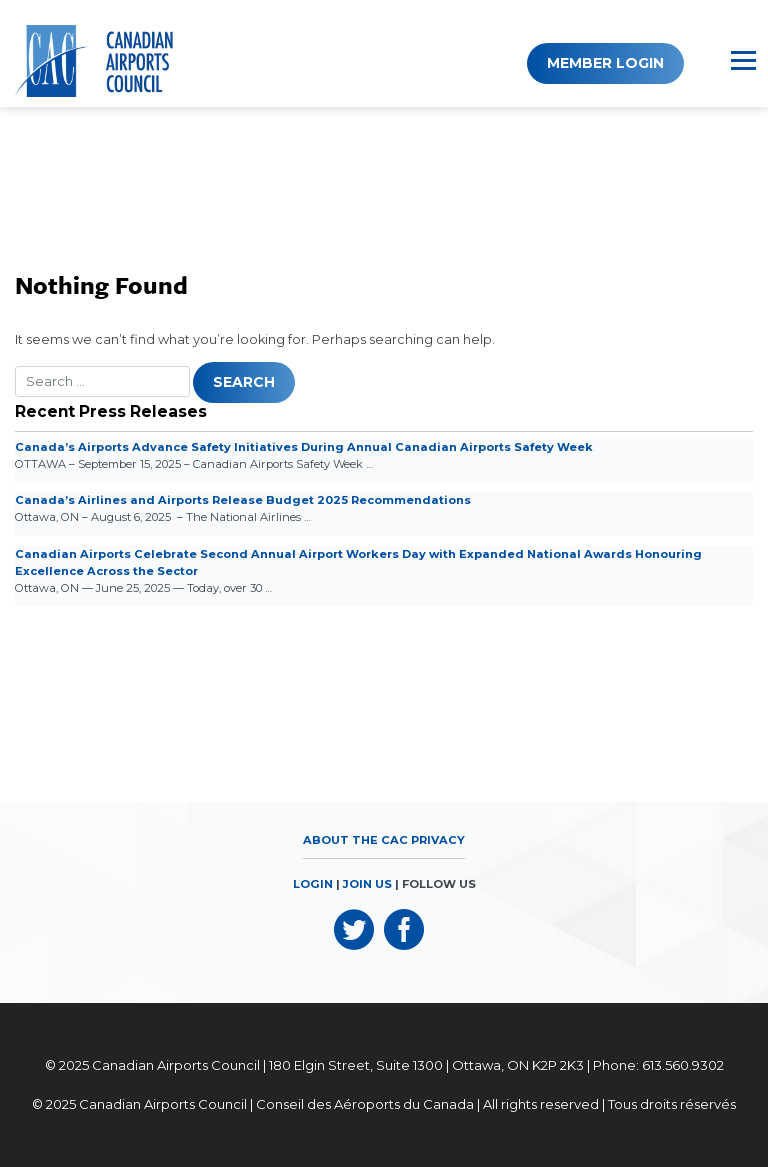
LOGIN (313, 884)
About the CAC (355, 840)
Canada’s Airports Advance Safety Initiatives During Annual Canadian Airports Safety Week (304, 447)
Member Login (605, 63)
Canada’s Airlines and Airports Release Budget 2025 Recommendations (243, 500)
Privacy (438, 840)
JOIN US (367, 884)
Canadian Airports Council (176, 1065)
